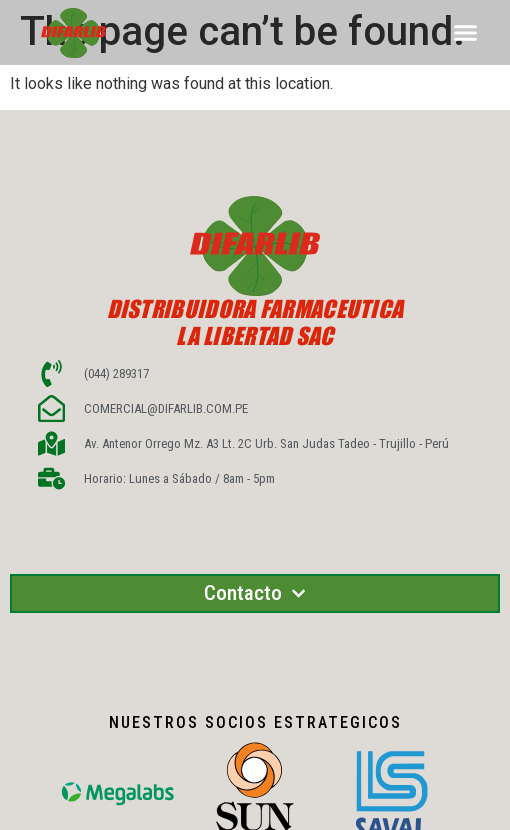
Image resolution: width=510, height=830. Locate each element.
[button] (466, 33)
